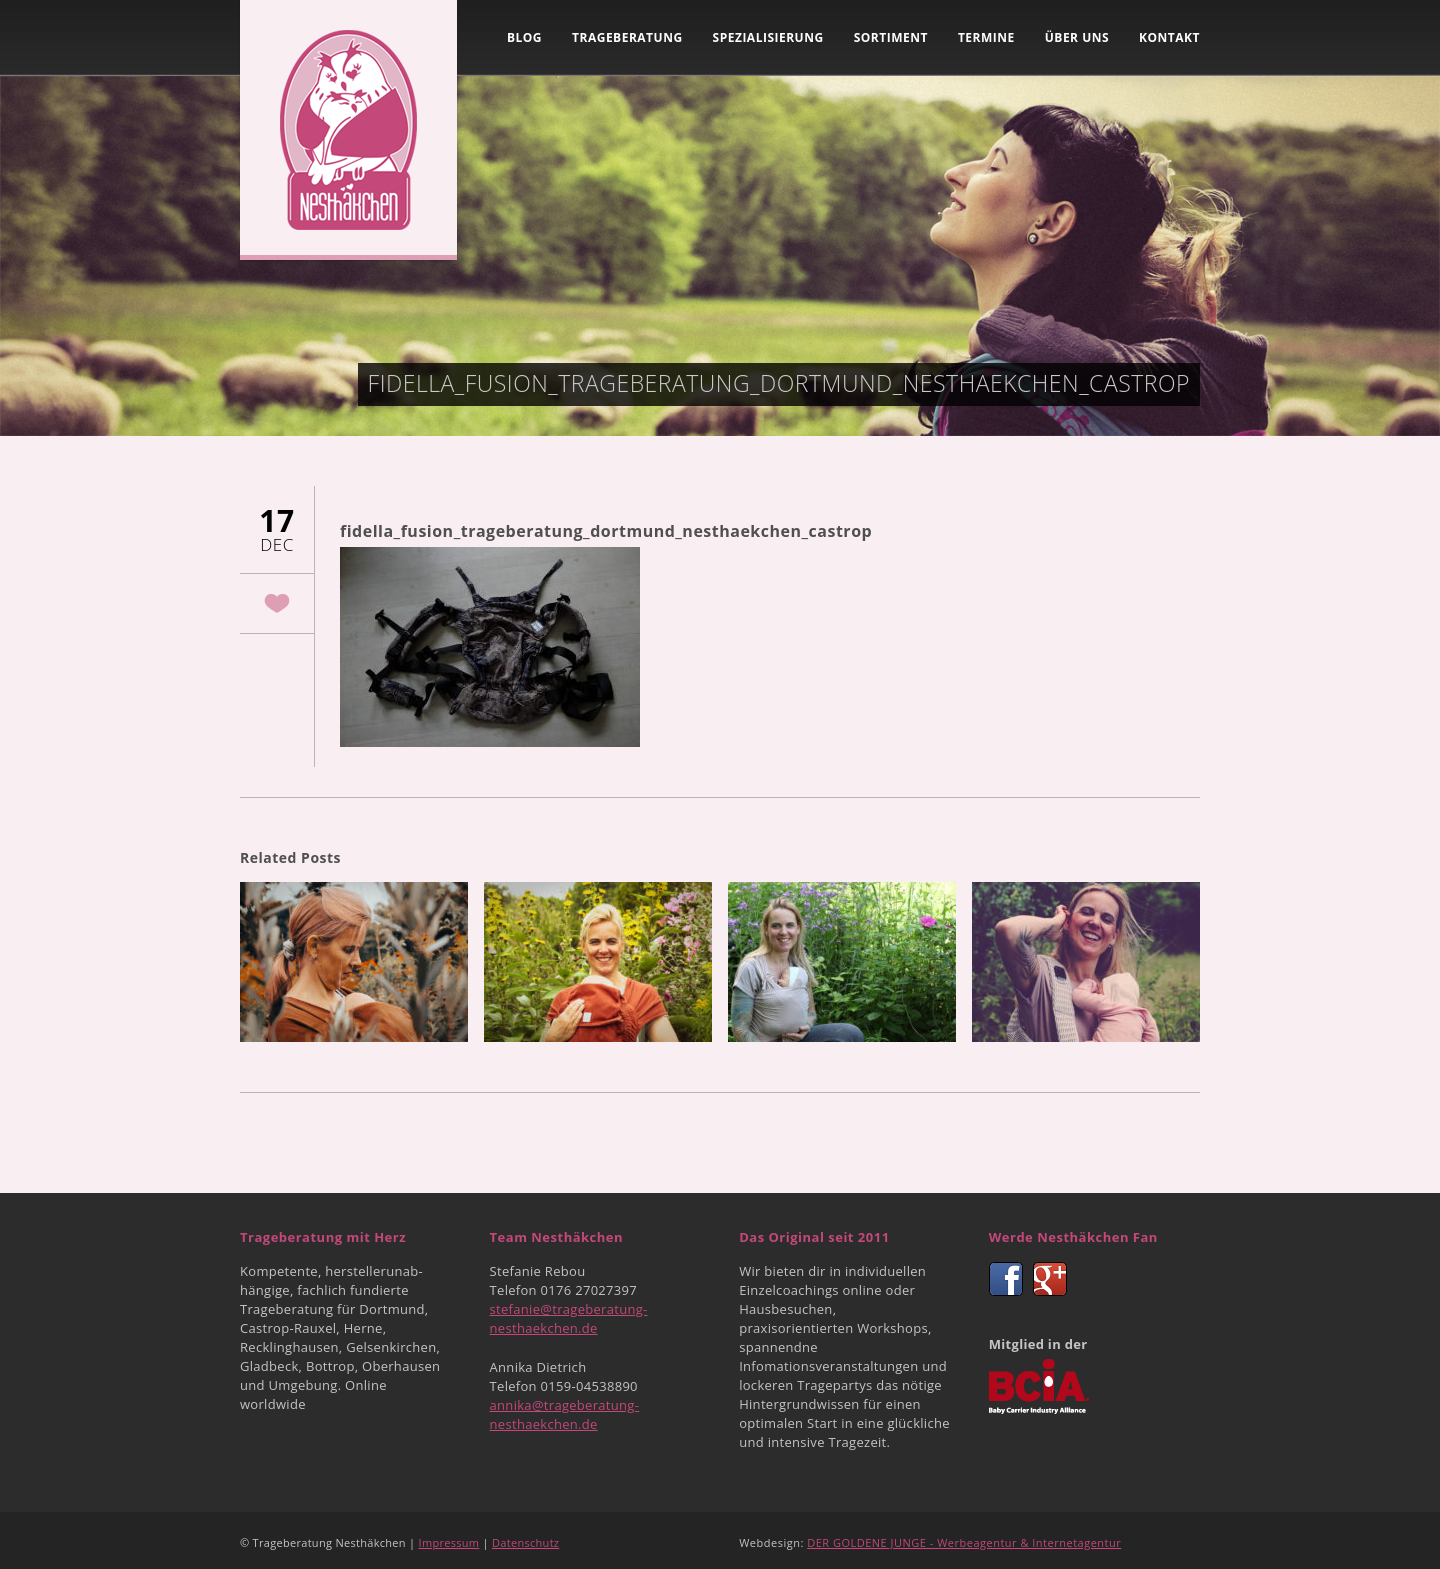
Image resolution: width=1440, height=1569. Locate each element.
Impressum (449, 1542)
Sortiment (891, 37)
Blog (524, 37)
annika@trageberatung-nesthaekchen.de (565, 1414)
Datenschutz (525, 1542)
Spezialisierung (768, 37)
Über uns (1077, 37)
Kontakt (1169, 37)
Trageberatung (627, 37)
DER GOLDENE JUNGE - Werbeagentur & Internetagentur (964, 1542)
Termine (986, 37)
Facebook (1006, 1279)
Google (1050, 1279)
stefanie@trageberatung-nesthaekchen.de (569, 1318)
